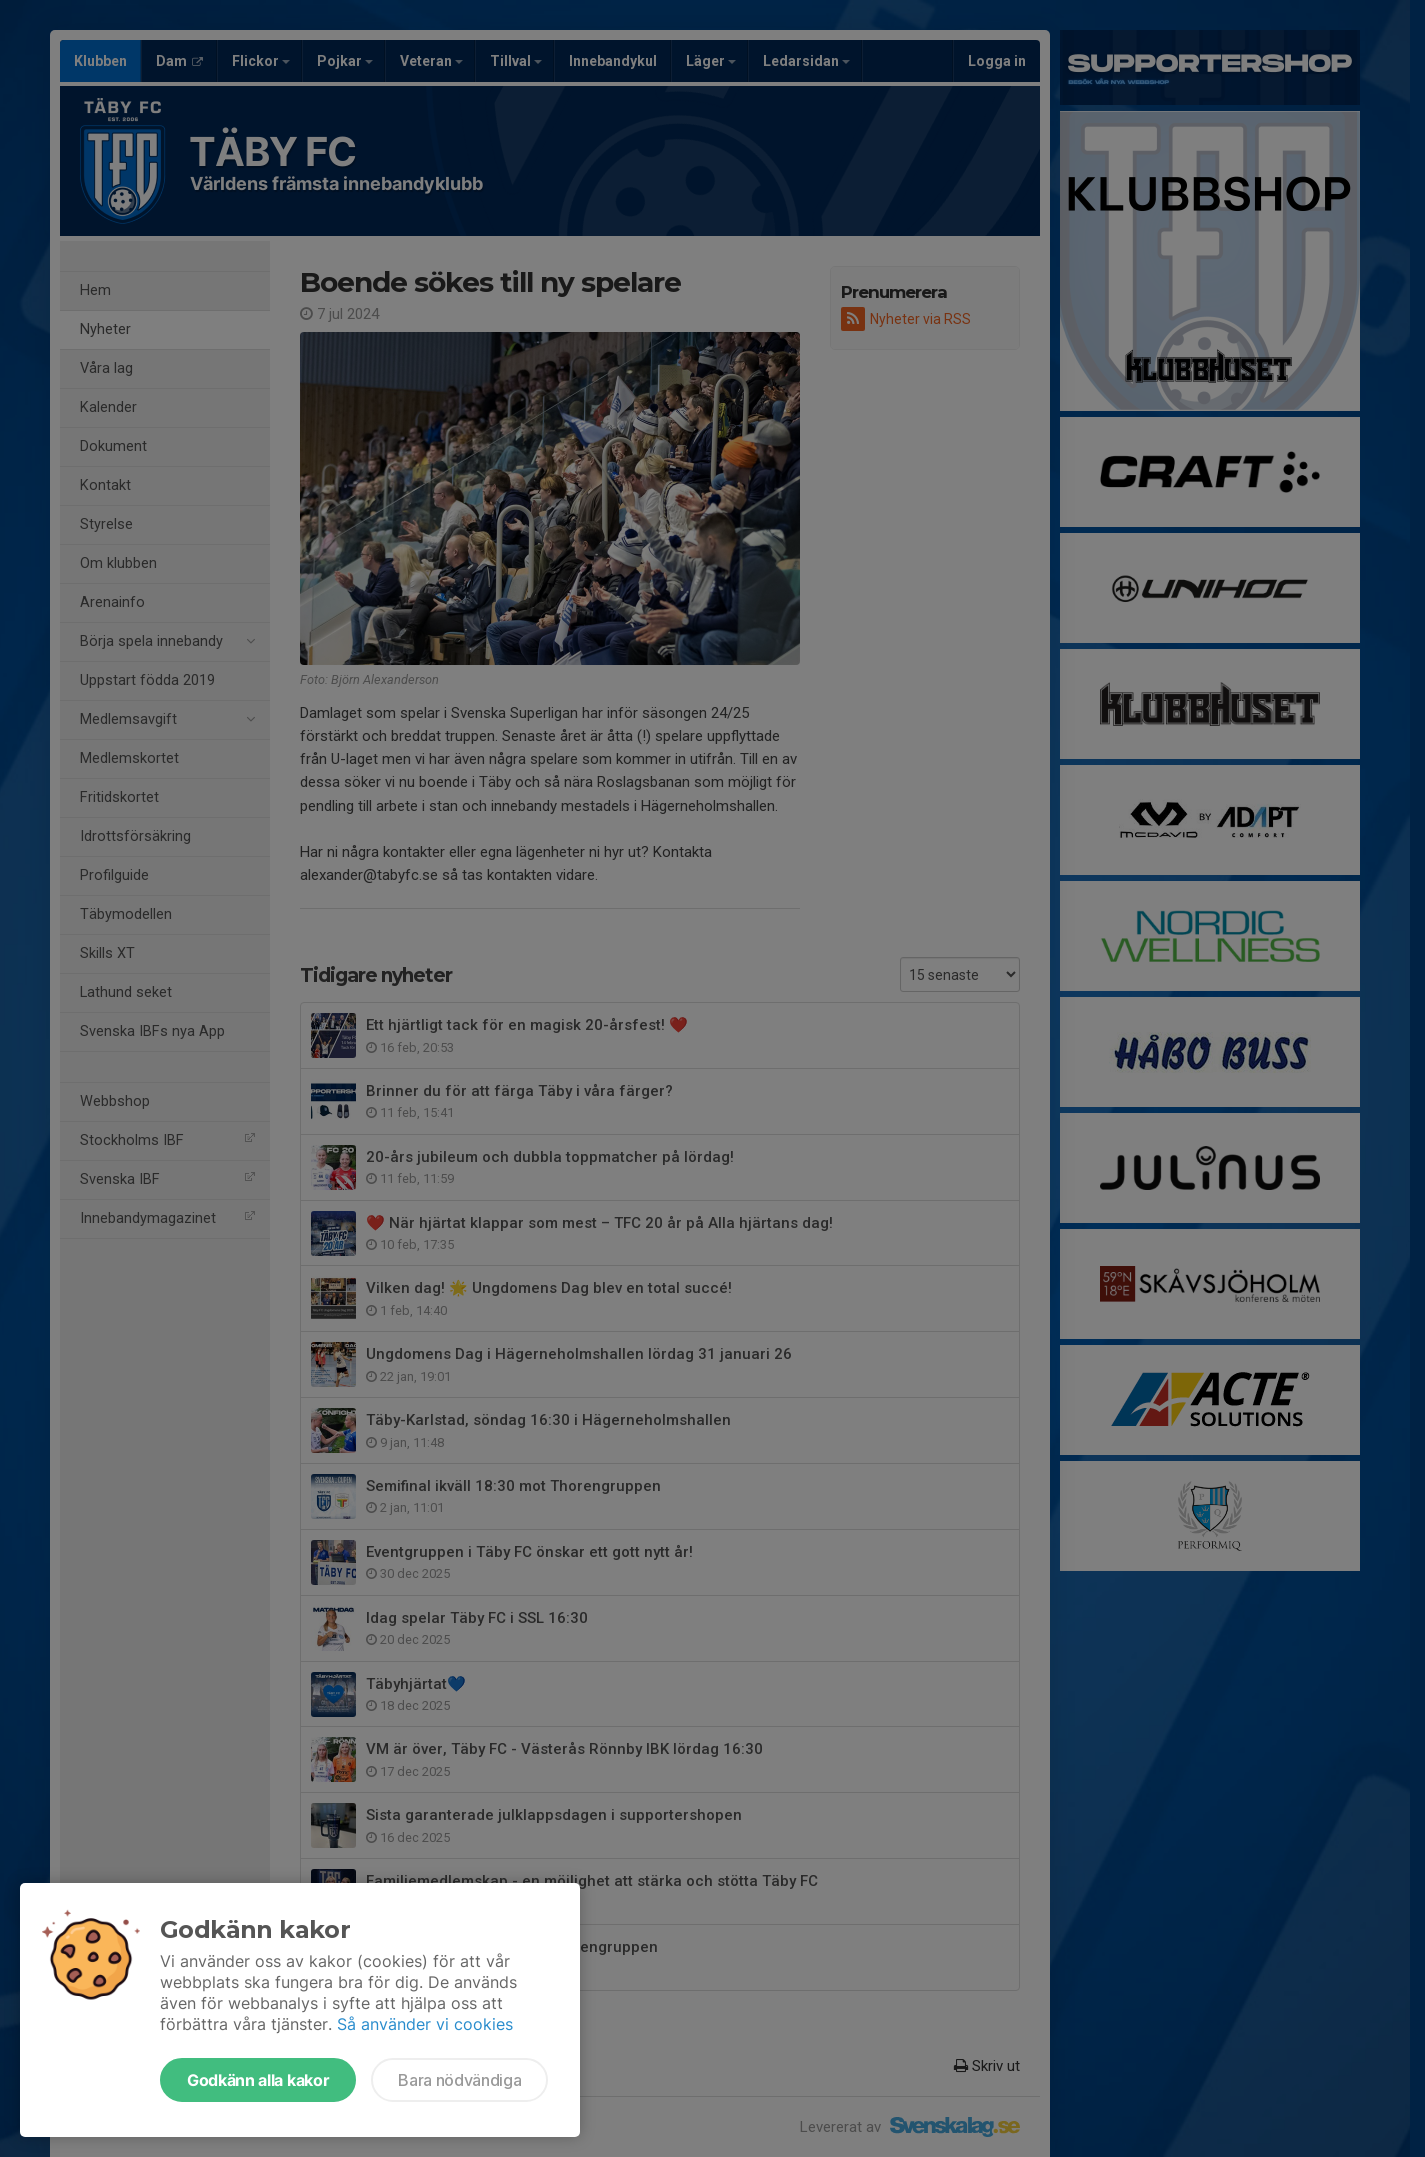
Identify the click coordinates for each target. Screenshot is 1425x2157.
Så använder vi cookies (425, 2024)
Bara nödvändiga (459, 2080)
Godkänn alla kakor (258, 2080)
